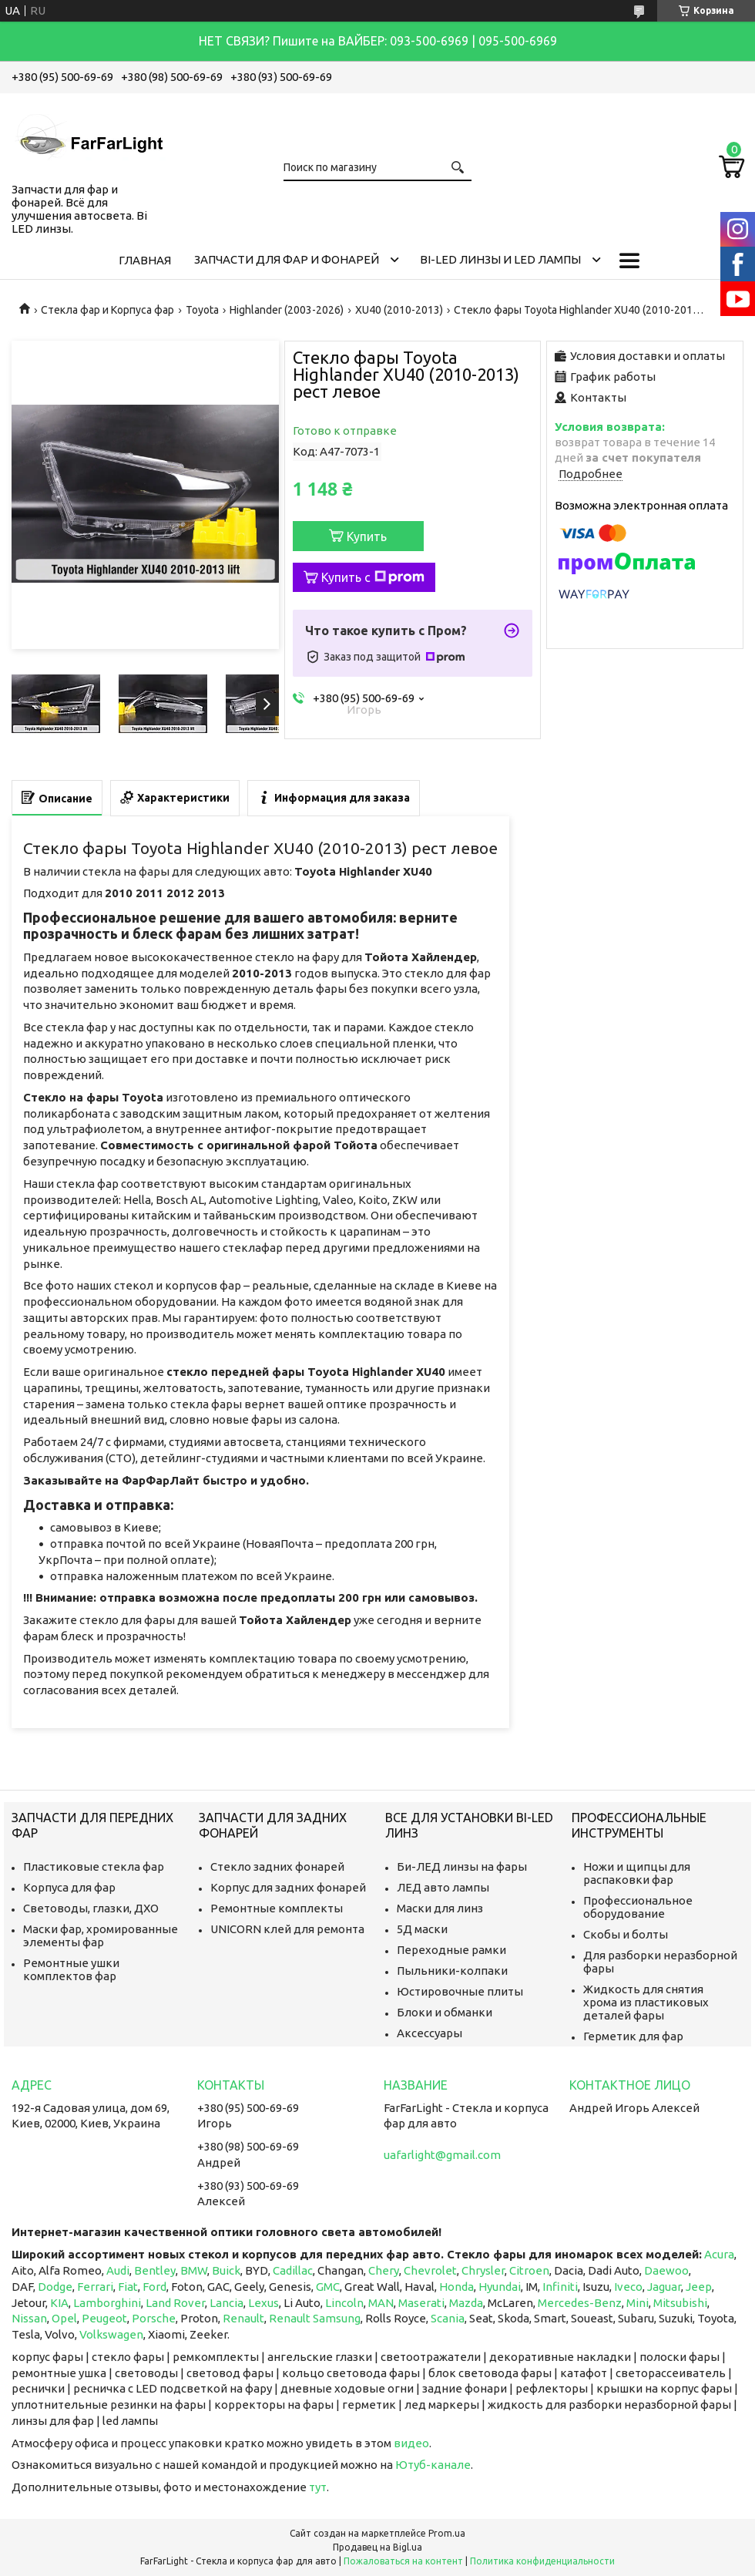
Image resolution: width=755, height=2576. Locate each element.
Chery (383, 2270)
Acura (719, 2254)
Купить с (372, 577)
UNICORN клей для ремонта (287, 1928)
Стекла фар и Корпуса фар (107, 310)
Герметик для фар (633, 2036)
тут (318, 2487)
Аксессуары (429, 2033)
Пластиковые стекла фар (93, 1866)
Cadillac (293, 2270)
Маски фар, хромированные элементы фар (100, 1935)
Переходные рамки (451, 1949)
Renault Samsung (315, 2318)
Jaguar (664, 2286)
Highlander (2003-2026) (287, 310)
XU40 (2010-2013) (399, 310)
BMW (193, 2270)
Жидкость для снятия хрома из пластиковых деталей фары (646, 2002)
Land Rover (175, 2302)
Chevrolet (430, 2270)
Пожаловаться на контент (403, 2561)
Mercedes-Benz (580, 2302)
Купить (367, 536)
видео (411, 2443)
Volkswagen (111, 2334)
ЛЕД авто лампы (443, 1887)
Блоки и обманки (444, 2012)
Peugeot (104, 2318)
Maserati (421, 2302)
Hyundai (499, 2286)
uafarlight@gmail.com (442, 2154)
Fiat (128, 2286)
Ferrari (95, 2286)
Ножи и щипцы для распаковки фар (636, 1873)
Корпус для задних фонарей (288, 1887)
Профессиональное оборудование (638, 1907)
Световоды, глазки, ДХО (91, 1908)
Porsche (154, 2318)
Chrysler (483, 2270)
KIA (59, 2302)
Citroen (529, 2270)
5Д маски (422, 1928)
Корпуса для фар (69, 1887)
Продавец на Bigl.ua (377, 2547)
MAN (381, 2302)
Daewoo (666, 2270)
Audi (117, 2270)
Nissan (29, 2318)
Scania (448, 2318)
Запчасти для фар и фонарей (286, 259)
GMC (328, 2286)
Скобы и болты (625, 1934)
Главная (145, 260)
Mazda (466, 2302)
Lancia (226, 2302)
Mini (637, 2302)
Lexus (263, 2302)
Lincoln (344, 2302)
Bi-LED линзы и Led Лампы (500, 259)
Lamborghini (107, 2302)
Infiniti (560, 2286)
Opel (64, 2318)
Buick (226, 2270)
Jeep (699, 2286)
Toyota (202, 310)
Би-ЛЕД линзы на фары (462, 1866)
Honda (456, 2286)
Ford (154, 2286)
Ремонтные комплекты (276, 1908)
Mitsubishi (680, 2302)
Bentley (155, 2270)
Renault (243, 2318)
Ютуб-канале (433, 2464)
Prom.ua (446, 2533)
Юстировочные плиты (460, 1991)
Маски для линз (440, 1908)
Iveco (628, 2286)
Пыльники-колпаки (452, 1970)
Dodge (55, 2286)
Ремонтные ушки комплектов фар (71, 1969)
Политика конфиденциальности (542, 2561)
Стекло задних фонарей (277, 1866)
